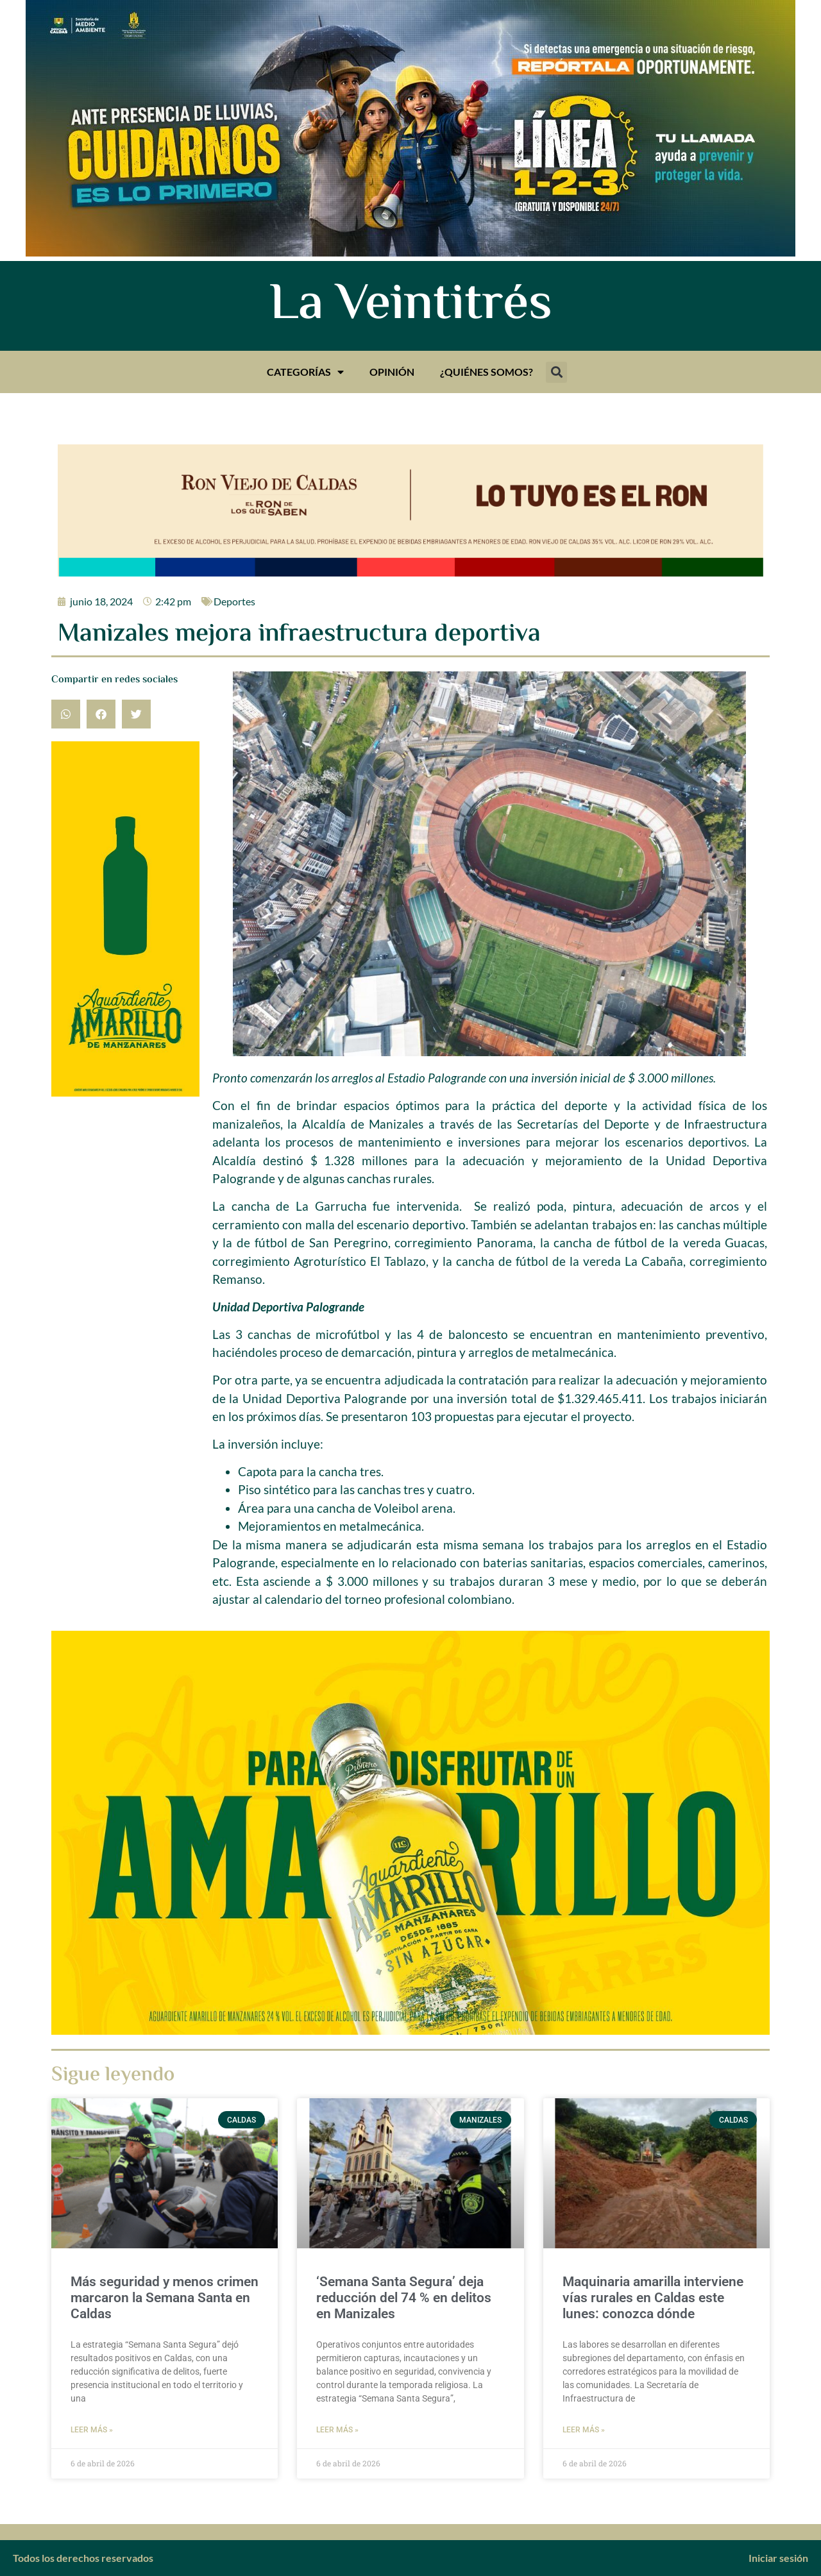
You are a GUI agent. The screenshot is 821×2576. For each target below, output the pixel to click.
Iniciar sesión (778, 2558)
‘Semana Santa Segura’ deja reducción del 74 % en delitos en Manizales (403, 2297)
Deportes (234, 601)
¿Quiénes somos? (486, 372)
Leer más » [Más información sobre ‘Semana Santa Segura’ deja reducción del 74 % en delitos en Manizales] (337, 2429)
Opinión (391, 372)
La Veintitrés (410, 305)
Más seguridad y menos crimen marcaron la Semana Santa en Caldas (164, 2297)
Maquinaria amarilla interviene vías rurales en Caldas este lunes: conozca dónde (653, 2297)
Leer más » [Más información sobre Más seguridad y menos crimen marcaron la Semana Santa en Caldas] (92, 2429)
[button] (556, 372)
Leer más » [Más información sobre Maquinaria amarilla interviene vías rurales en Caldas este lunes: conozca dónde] (584, 2429)
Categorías (305, 371)
